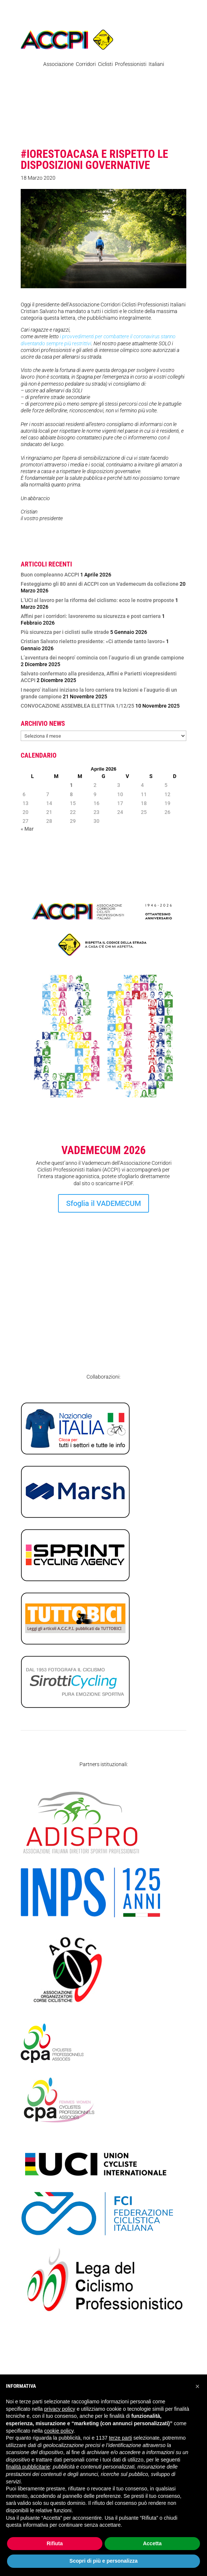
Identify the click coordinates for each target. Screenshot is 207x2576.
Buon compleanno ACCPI (50, 575)
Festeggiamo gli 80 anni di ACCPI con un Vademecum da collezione (100, 584)
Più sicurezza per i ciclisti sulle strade (65, 632)
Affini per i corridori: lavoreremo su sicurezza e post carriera (91, 616)
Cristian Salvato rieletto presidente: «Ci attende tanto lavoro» (93, 641)
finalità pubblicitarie (28, 2467)
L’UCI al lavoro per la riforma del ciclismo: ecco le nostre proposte (97, 600)
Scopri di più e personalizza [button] (103, 2561)
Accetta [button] (152, 2543)
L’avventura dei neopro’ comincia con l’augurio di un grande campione (102, 658)
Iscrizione (103, 1290)
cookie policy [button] (59, 2431)
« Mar (27, 829)
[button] (197, 2386)
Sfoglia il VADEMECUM (103, 1203)
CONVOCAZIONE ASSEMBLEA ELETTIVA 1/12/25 (77, 706)
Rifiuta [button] (55, 2543)
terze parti (120, 2438)
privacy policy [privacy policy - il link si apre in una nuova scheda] (59, 2409)
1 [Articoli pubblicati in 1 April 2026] (71, 785)
